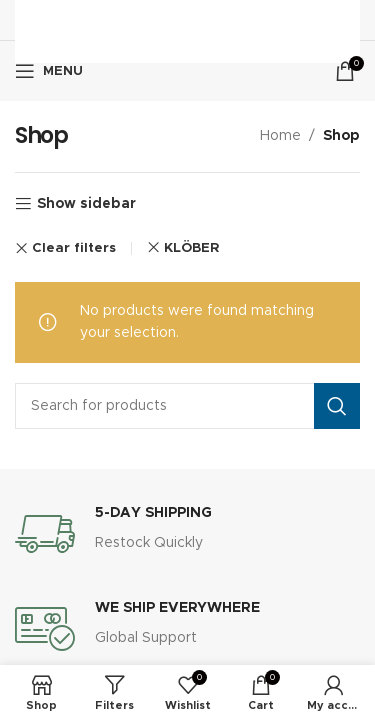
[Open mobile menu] (49, 71)
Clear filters (74, 248)
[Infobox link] (187, 534)
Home (280, 136)
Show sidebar (86, 204)
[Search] (187, 406)
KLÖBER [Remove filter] (191, 248)
